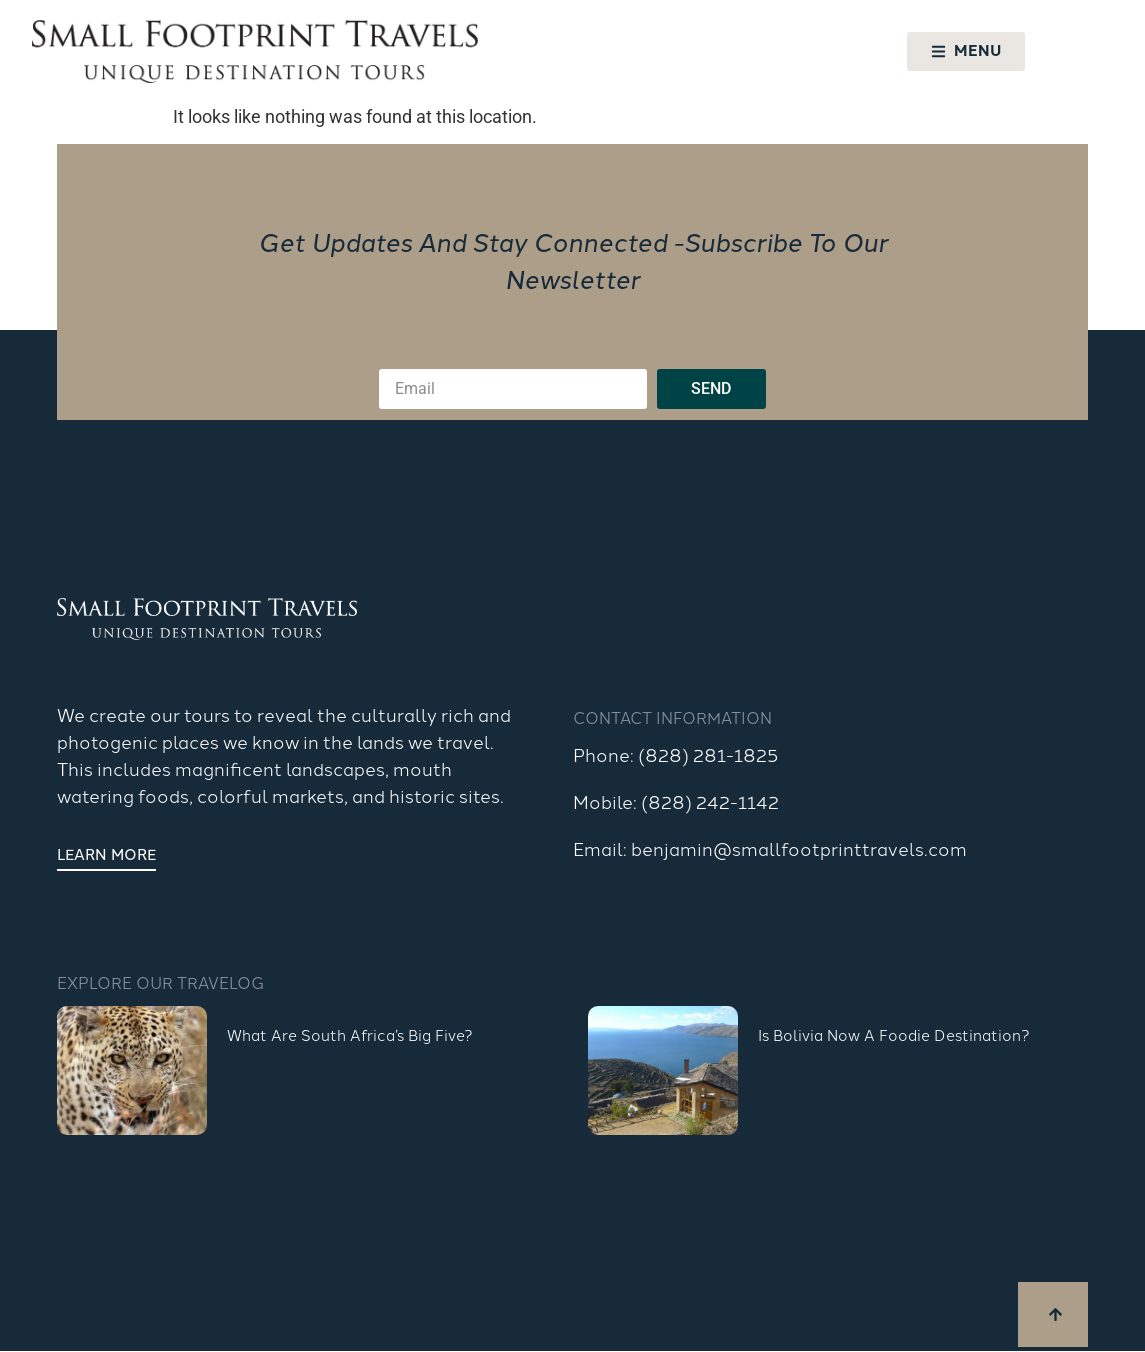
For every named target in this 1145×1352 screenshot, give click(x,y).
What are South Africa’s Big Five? (350, 1034)
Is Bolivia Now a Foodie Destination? (894, 1034)
